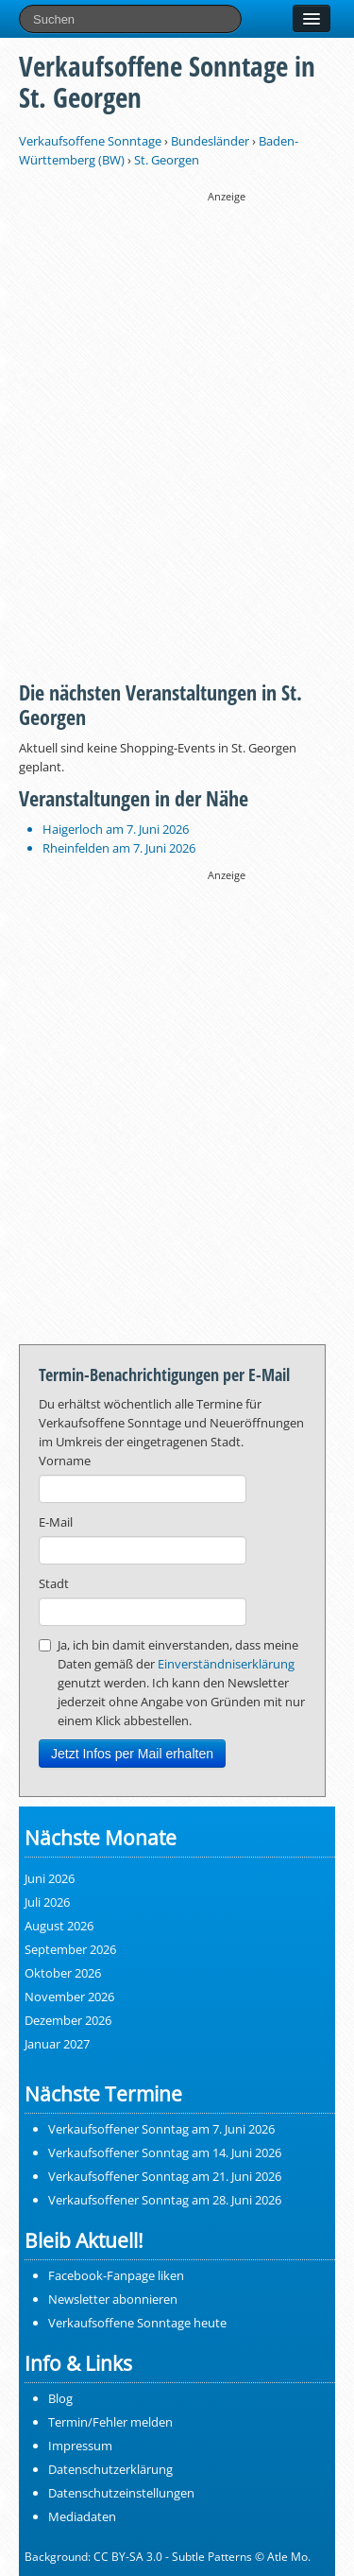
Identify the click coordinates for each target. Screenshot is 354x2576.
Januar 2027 (57, 2043)
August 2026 (59, 1925)
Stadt (54, 1583)
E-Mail (56, 1521)
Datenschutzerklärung (110, 2469)
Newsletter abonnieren (112, 2299)
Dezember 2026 (68, 2020)
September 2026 (70, 1949)
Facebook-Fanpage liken (116, 2275)
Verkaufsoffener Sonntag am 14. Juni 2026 (164, 2152)
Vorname (65, 1460)
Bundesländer (210, 140)
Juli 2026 (47, 1901)
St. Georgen (166, 159)
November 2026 (69, 1996)
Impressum (80, 2445)
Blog (60, 2398)
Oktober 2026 (63, 1972)
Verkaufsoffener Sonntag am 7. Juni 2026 (161, 2128)
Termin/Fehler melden (110, 2421)
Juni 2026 (50, 1878)
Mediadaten (82, 2516)
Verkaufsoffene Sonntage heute (137, 2322)
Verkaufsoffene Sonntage (90, 140)
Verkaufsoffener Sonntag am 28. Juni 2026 (164, 2199)
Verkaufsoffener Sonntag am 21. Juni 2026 (164, 2176)
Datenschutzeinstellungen (121, 2492)
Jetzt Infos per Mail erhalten (132, 1753)
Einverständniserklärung (226, 1663)
